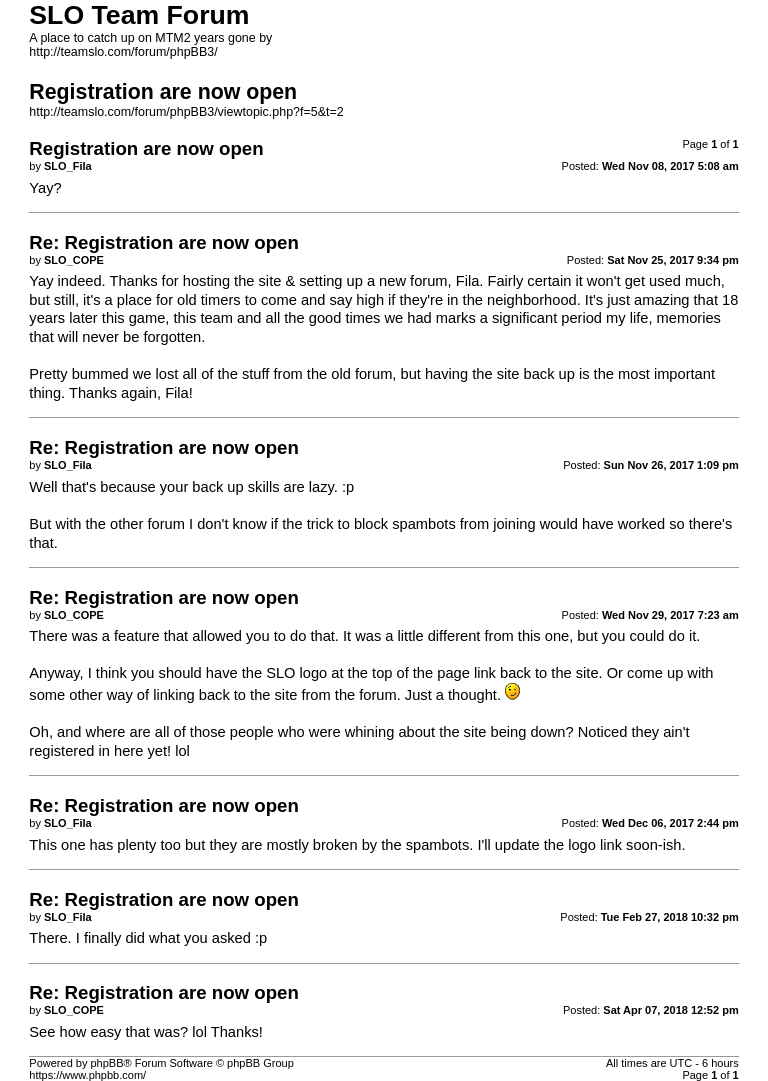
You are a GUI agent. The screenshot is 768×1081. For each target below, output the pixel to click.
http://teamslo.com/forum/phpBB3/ (123, 52)
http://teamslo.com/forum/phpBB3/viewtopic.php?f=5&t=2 (186, 112)
